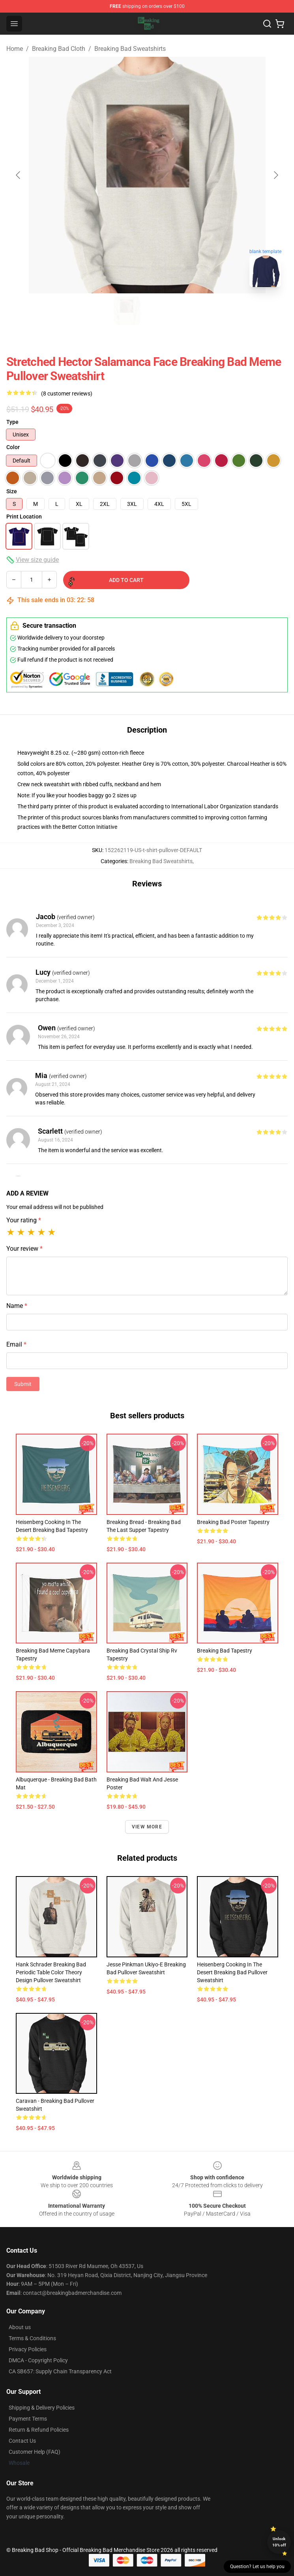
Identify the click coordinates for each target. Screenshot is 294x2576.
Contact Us (22, 2441)
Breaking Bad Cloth (58, 48)
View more (147, 1827)
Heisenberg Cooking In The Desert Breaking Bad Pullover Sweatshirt (232, 1972)
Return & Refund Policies (39, 2430)
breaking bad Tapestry (224, 1650)
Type (12, 422)
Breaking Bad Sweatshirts (130, 48)
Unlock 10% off (279, 2542)
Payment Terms (28, 2419)
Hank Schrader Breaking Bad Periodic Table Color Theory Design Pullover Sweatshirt (51, 1972)
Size (11, 491)
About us (20, 2327)
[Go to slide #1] (127, 311)
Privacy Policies (28, 2349)
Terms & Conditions (32, 2338)
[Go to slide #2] (168, 311)
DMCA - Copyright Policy (38, 2360)
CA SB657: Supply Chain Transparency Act (60, 2371)
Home (14, 48)
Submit (23, 1384)
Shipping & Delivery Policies (42, 2407)
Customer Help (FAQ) (34, 2452)
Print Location (24, 516)
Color (13, 447)
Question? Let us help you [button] (257, 2566)
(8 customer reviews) (66, 393)
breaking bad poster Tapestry (233, 1522)
